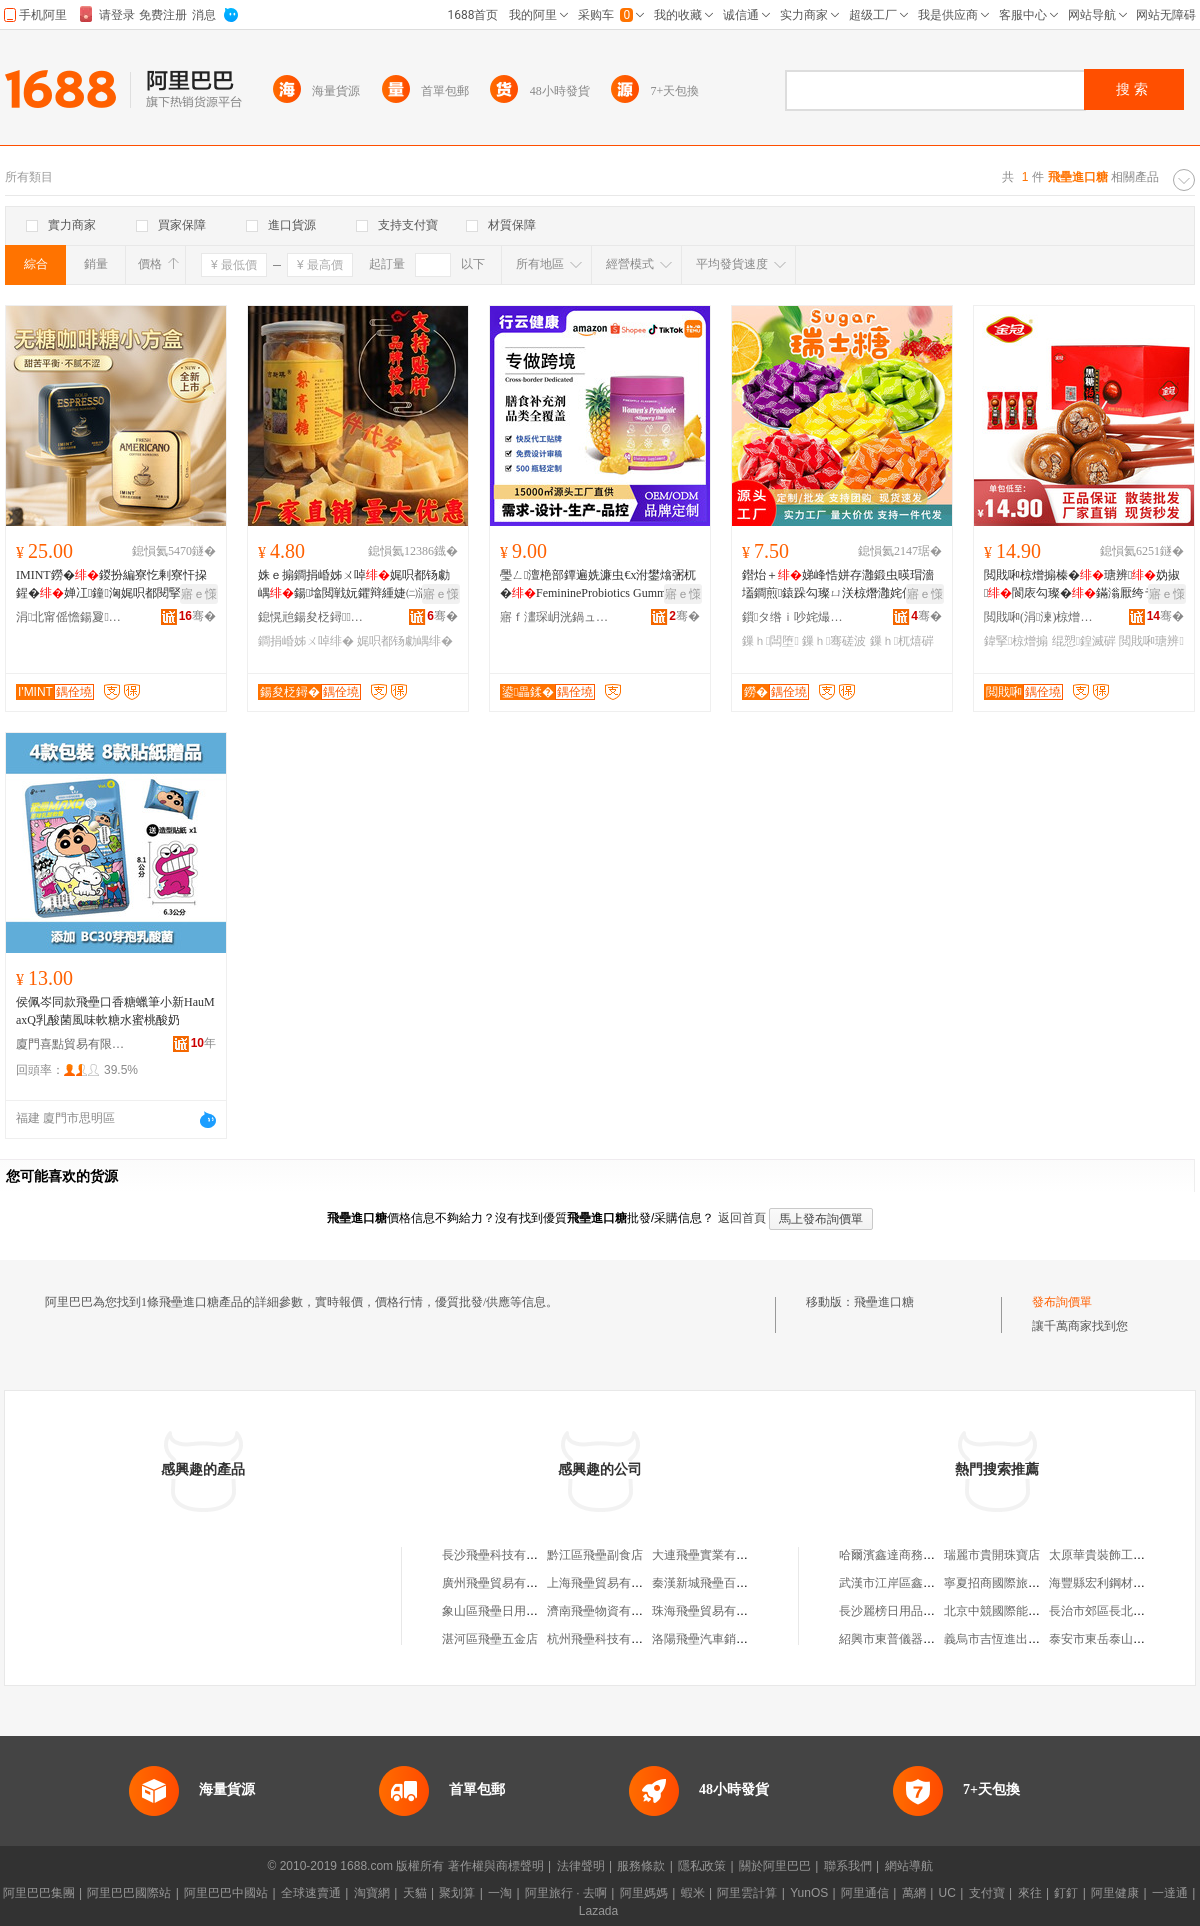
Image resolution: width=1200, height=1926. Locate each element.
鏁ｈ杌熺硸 (902, 641)
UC (947, 1893)
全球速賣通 (311, 1893)
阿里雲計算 (747, 1893)
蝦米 (693, 1893)
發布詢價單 (1062, 1302)
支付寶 (987, 1893)
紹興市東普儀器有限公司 (905, 1639)
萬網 (914, 1893)
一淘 (500, 1893)
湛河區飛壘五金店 (490, 1639)
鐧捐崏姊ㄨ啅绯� (306, 641)
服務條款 (641, 1866)
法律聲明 (581, 1866)
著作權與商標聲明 (496, 1866)
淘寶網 (372, 1893)
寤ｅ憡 (199, 594)
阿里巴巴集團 (39, 1893)
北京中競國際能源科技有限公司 (1028, 1611)
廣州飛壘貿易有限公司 (502, 1583)
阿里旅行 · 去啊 (566, 1893)
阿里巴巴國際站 (129, 1893)
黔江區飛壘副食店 (595, 1555)
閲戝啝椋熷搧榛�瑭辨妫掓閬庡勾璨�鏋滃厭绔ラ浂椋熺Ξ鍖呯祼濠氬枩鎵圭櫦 (1082, 585)
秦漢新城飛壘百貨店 (706, 1583)
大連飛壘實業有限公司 (712, 1555)
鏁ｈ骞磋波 (834, 641)
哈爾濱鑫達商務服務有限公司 (917, 1555)
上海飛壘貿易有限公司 (607, 1583)
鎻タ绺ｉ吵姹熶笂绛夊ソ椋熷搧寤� (797, 617)
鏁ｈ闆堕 (770, 641)
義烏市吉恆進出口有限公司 (1016, 1639)
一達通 (1170, 1893)
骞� (197, 616)
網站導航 (909, 1866)
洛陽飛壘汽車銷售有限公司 (724, 1639)
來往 (1030, 1893)
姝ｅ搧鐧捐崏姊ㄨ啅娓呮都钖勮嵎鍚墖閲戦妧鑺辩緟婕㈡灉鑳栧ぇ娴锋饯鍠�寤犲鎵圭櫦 (356, 585)
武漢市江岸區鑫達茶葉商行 (911, 1583)
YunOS (809, 1893)
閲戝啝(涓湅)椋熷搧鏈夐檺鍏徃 (1039, 617)
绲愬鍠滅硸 (1084, 641)
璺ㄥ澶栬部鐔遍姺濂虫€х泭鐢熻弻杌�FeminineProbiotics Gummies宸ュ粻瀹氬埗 (598, 585)
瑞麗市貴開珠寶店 (992, 1555)
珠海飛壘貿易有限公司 (712, 1611)
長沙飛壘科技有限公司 (502, 1555)
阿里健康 (1115, 1893)
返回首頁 (742, 1218)
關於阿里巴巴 (775, 1866)
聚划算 (457, 1893)
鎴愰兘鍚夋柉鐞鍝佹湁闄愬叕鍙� (313, 617)
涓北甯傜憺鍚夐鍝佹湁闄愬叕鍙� (71, 617)
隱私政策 (702, 1866)
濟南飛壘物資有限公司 (607, 1611)
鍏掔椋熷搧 (1016, 641)
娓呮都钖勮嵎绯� (405, 641)
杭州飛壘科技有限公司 (607, 1639)
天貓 (415, 1893)
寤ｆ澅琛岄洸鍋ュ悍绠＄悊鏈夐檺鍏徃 (555, 617)
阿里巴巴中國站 (226, 1893)
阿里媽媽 (644, 1893)
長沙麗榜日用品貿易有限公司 (917, 1611)
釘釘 (1066, 1893)
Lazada (598, 1911)
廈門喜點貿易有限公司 (71, 1044)
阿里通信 (865, 1893)
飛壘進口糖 (884, 1302)
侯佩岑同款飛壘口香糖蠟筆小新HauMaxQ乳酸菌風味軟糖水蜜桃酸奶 (115, 1011)
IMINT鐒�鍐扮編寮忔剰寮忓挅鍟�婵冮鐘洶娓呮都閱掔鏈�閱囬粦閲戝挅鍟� (112, 585)
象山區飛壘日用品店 (496, 1611)
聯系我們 (848, 1866)
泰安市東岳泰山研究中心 (1115, 1639)
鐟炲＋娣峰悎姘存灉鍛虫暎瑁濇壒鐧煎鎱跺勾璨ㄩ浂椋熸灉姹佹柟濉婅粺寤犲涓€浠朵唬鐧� (840, 585)
